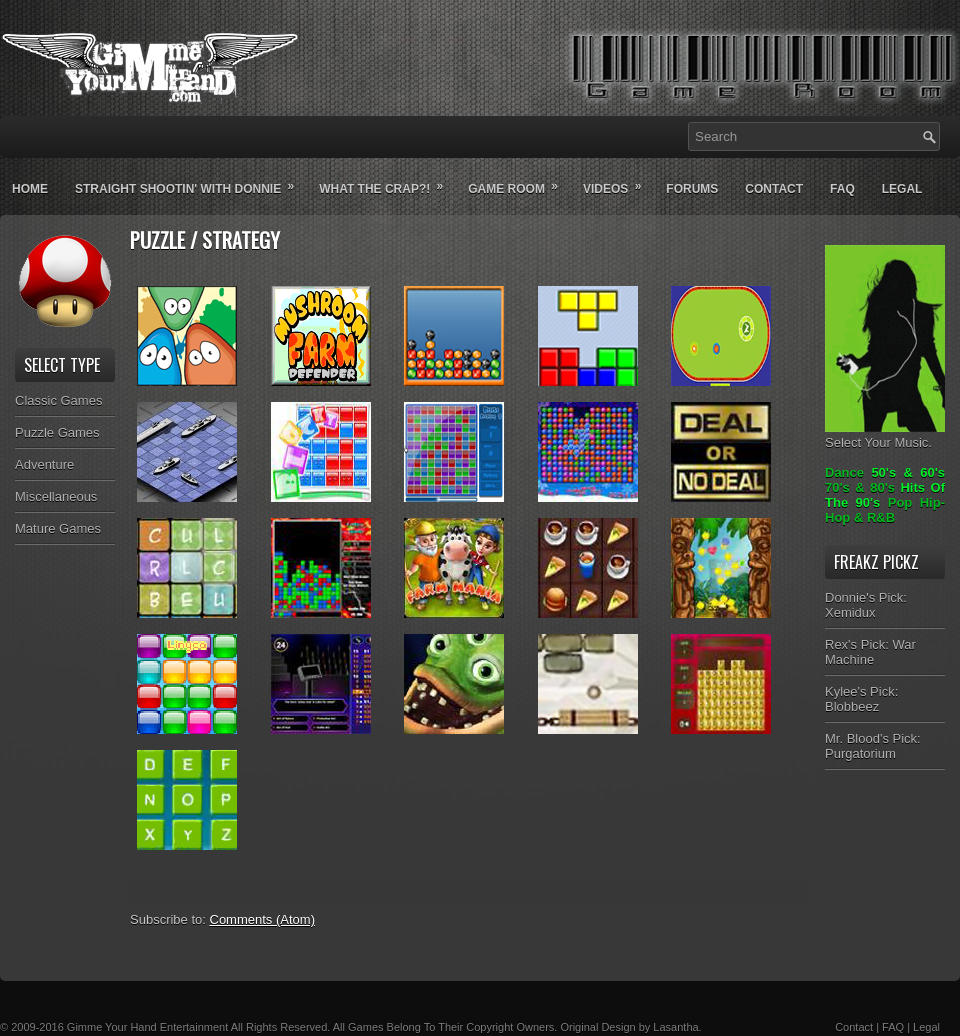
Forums (692, 189)
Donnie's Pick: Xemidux (866, 605)
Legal (902, 189)
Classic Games (58, 400)
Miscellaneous (56, 496)
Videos (618, 181)
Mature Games (58, 528)
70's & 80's (860, 487)
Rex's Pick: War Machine (870, 652)
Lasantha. (677, 1027)
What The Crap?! (387, 181)
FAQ (893, 1027)
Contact (774, 189)
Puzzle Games (57, 432)
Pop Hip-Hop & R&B (885, 510)
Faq (842, 189)
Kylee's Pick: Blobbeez (861, 699)
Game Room (519, 181)
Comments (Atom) (262, 919)
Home (30, 189)
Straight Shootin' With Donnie (191, 181)
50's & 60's (908, 472)
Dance (844, 472)
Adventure (44, 464)
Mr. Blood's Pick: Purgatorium (873, 746)
